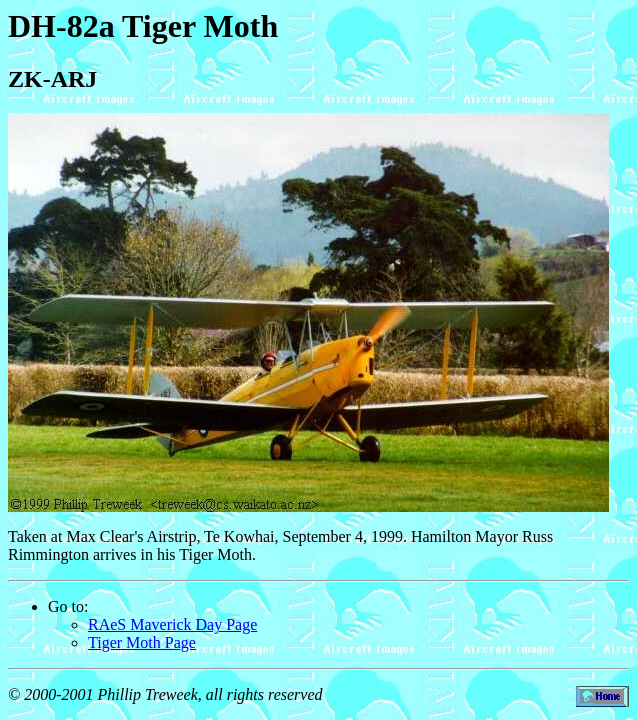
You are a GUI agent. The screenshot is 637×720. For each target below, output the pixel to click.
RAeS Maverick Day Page (172, 624)
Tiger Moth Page (142, 642)
